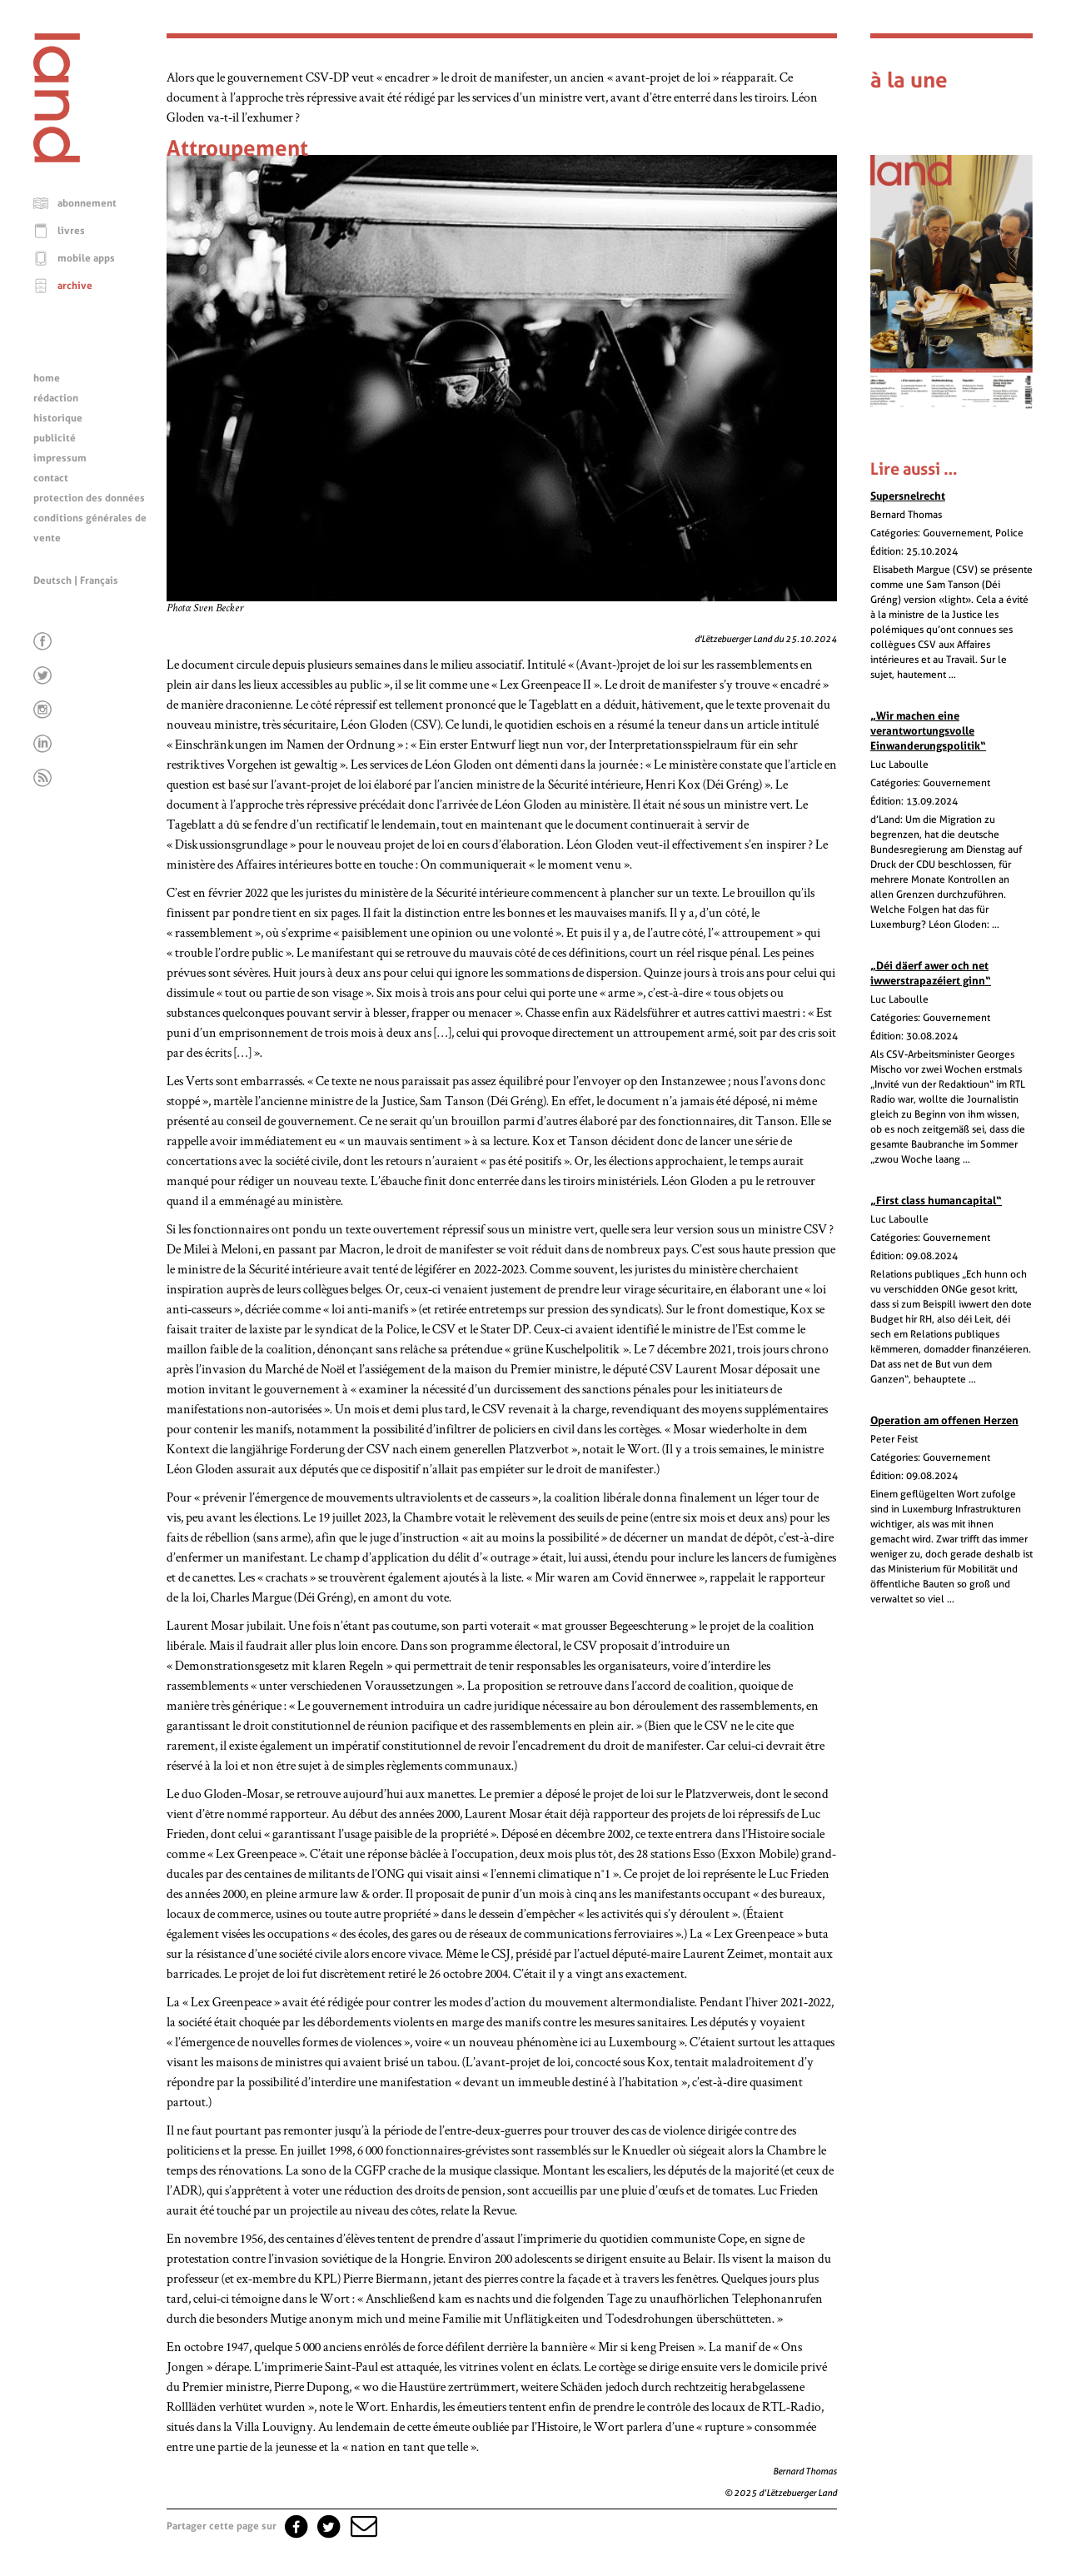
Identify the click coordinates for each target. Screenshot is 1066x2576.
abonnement (87, 203)
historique (57, 418)
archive (74, 285)
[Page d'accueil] (56, 158)
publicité (54, 438)
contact (50, 478)
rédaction (55, 398)
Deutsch (52, 580)
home (46, 378)
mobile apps (86, 258)
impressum (60, 458)
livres (71, 231)
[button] (362, 2526)
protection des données (89, 498)
